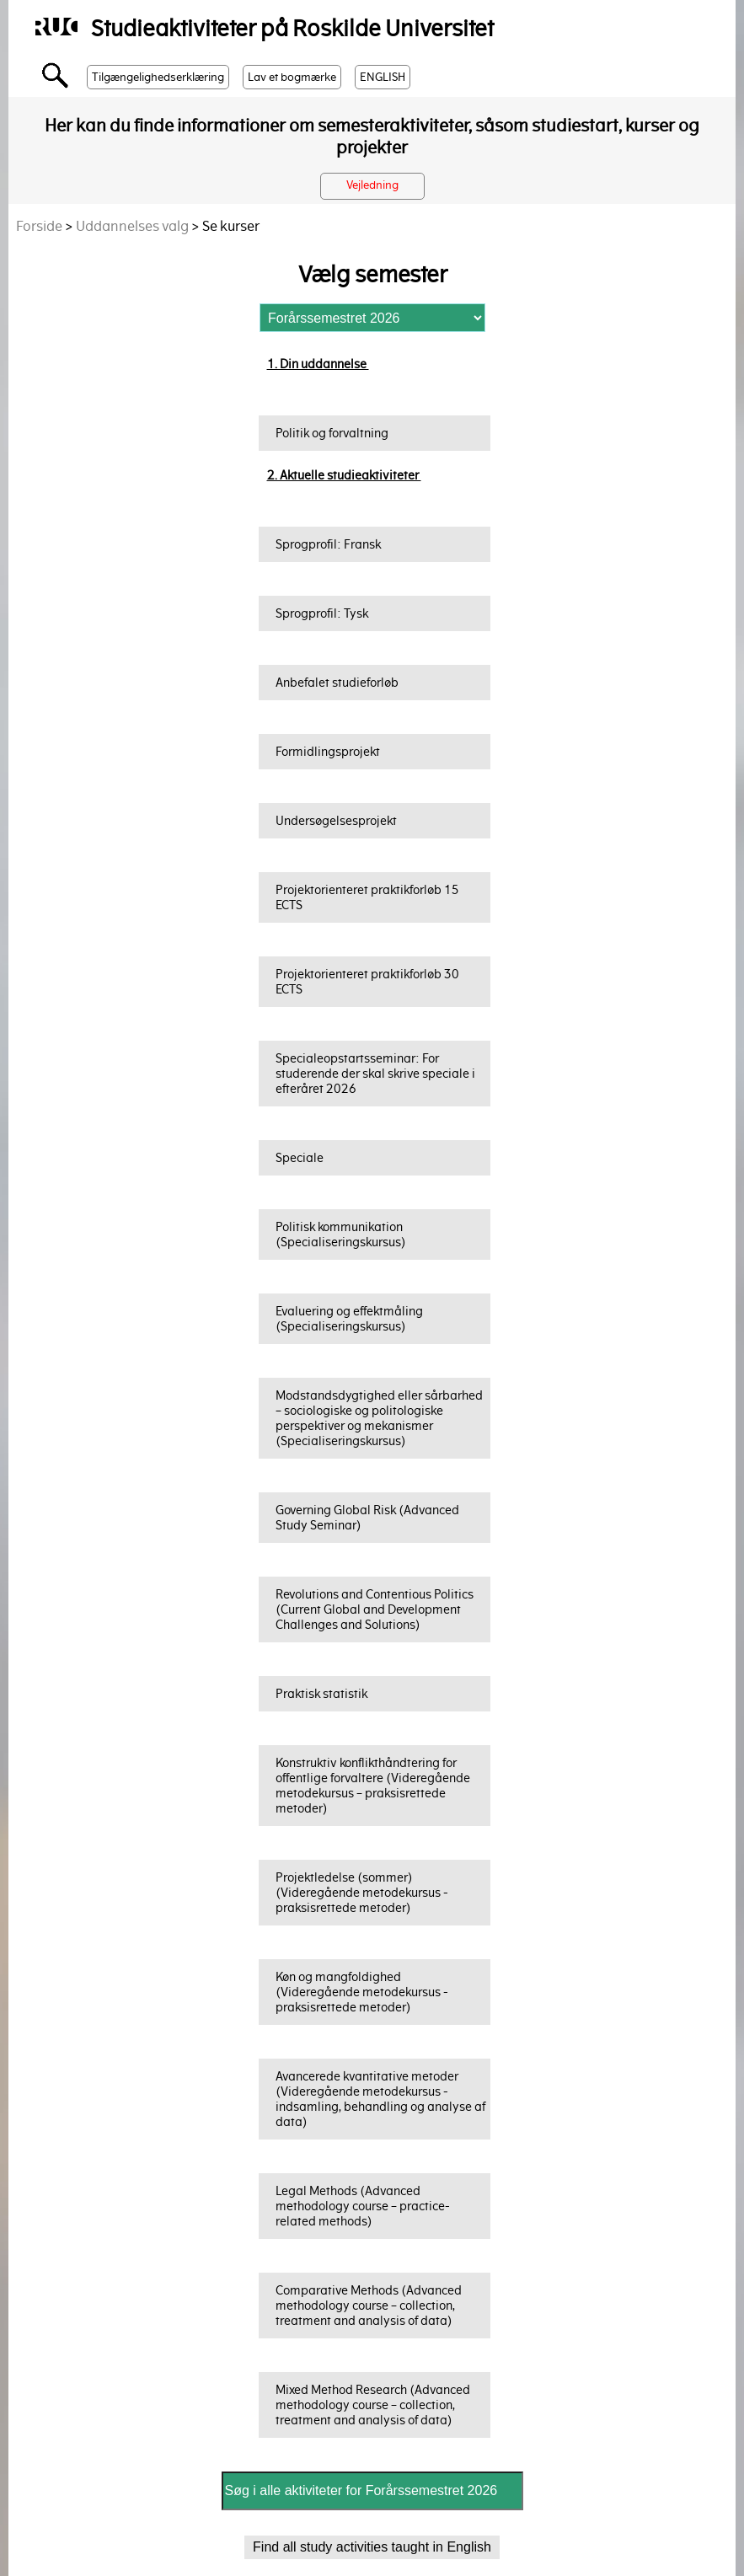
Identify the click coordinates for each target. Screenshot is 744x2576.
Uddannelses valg (132, 226)
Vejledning (372, 185)
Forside (39, 226)
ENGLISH (382, 77)
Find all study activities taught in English (372, 2547)
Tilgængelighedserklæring (158, 77)
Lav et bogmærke (292, 77)
